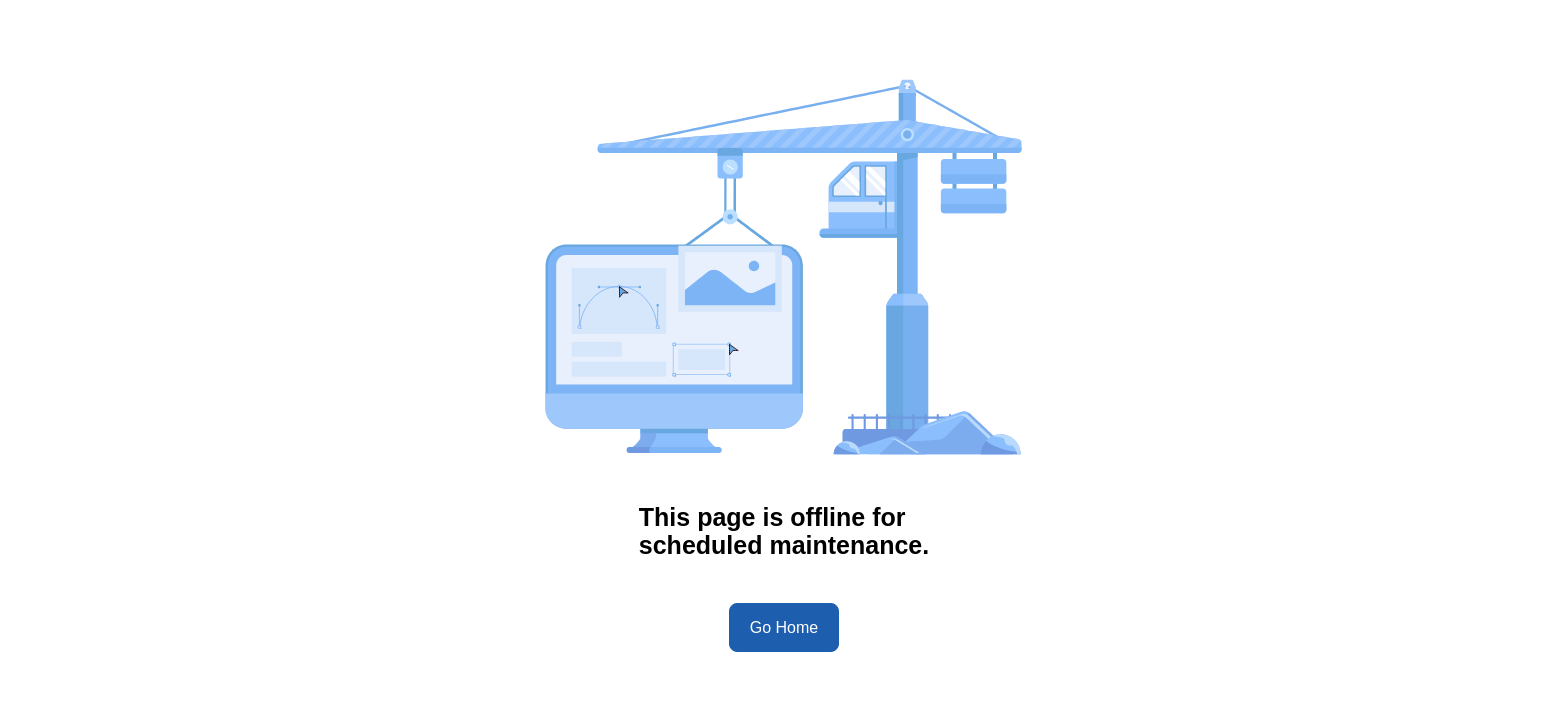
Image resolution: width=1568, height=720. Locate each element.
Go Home (784, 627)
